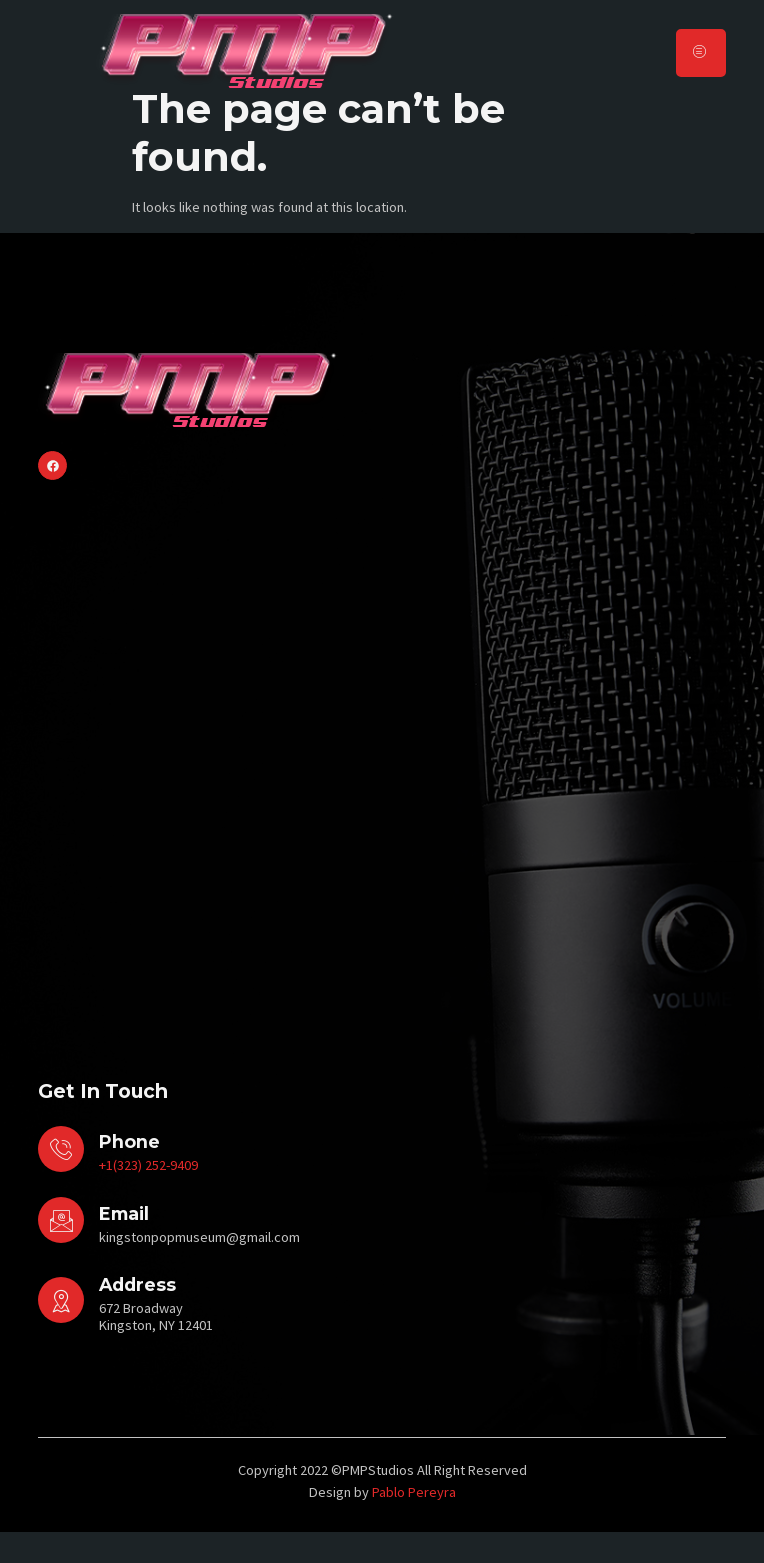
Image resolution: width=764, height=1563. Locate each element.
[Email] (61, 1250)
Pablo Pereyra (414, 1522)
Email (124, 1243)
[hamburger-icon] (701, 53)
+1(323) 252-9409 (148, 1196)
